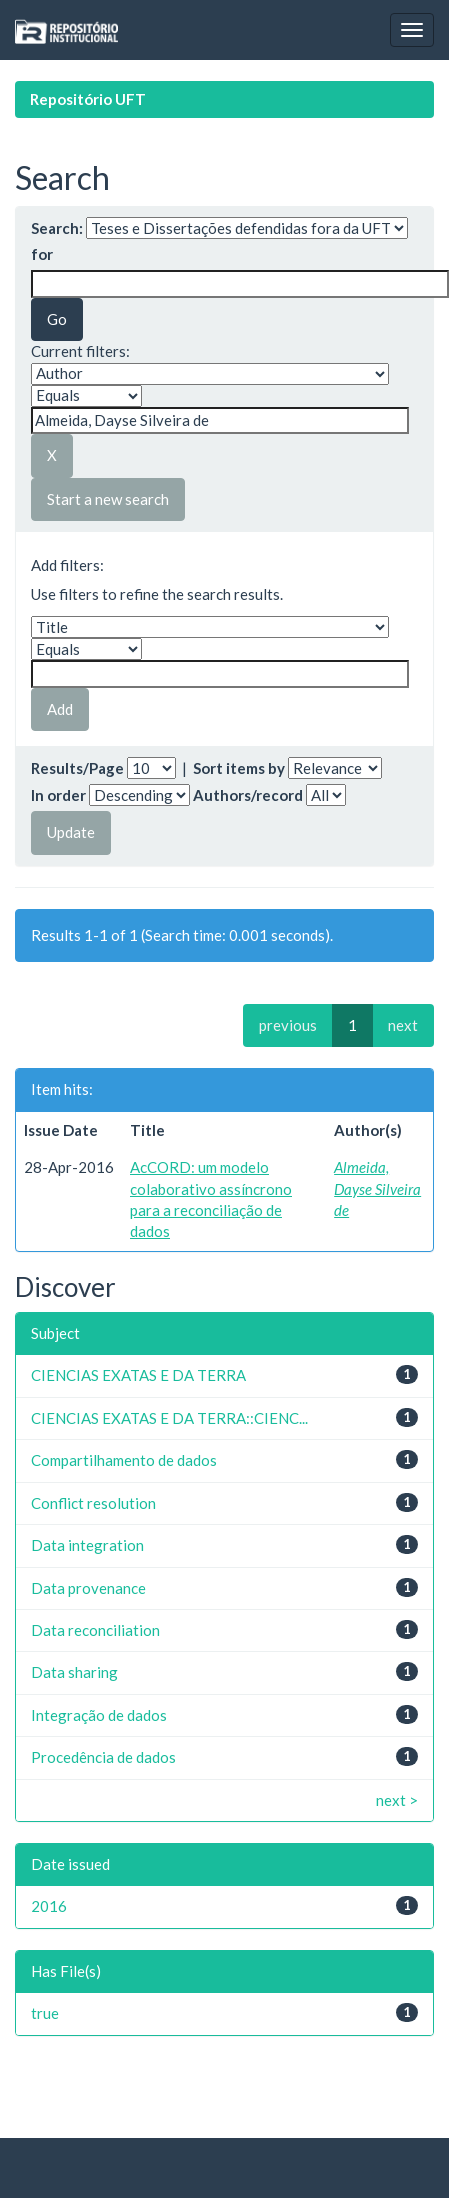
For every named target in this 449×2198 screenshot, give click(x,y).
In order (58, 795)
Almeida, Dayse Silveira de (377, 1188)
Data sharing (74, 1672)
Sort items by (239, 768)
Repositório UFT (88, 99)
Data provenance (88, 1588)
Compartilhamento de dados (124, 1460)
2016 (49, 1906)
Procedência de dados (103, 1757)
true (45, 2013)
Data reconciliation (95, 1630)
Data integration (87, 1545)
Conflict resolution (93, 1503)
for (42, 254)
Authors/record (248, 795)
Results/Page (77, 768)
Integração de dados (99, 1715)
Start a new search (108, 499)
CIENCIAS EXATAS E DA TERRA (138, 1375)
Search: (57, 228)
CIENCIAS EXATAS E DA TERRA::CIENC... (169, 1418)
